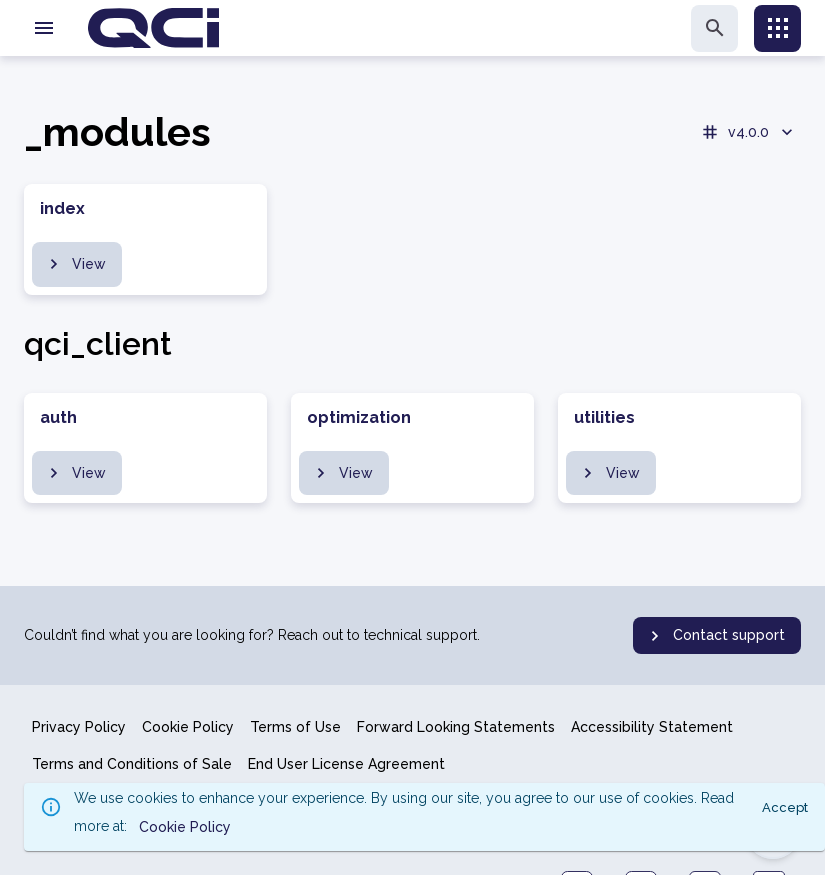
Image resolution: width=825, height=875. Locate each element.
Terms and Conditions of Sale (132, 764)
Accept (785, 807)
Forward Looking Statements (456, 727)
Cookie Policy (188, 727)
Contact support (715, 636)
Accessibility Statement (652, 727)
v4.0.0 (748, 132)
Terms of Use (295, 727)
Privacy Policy (79, 727)
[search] (714, 28)
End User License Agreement (346, 764)
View (75, 264)
